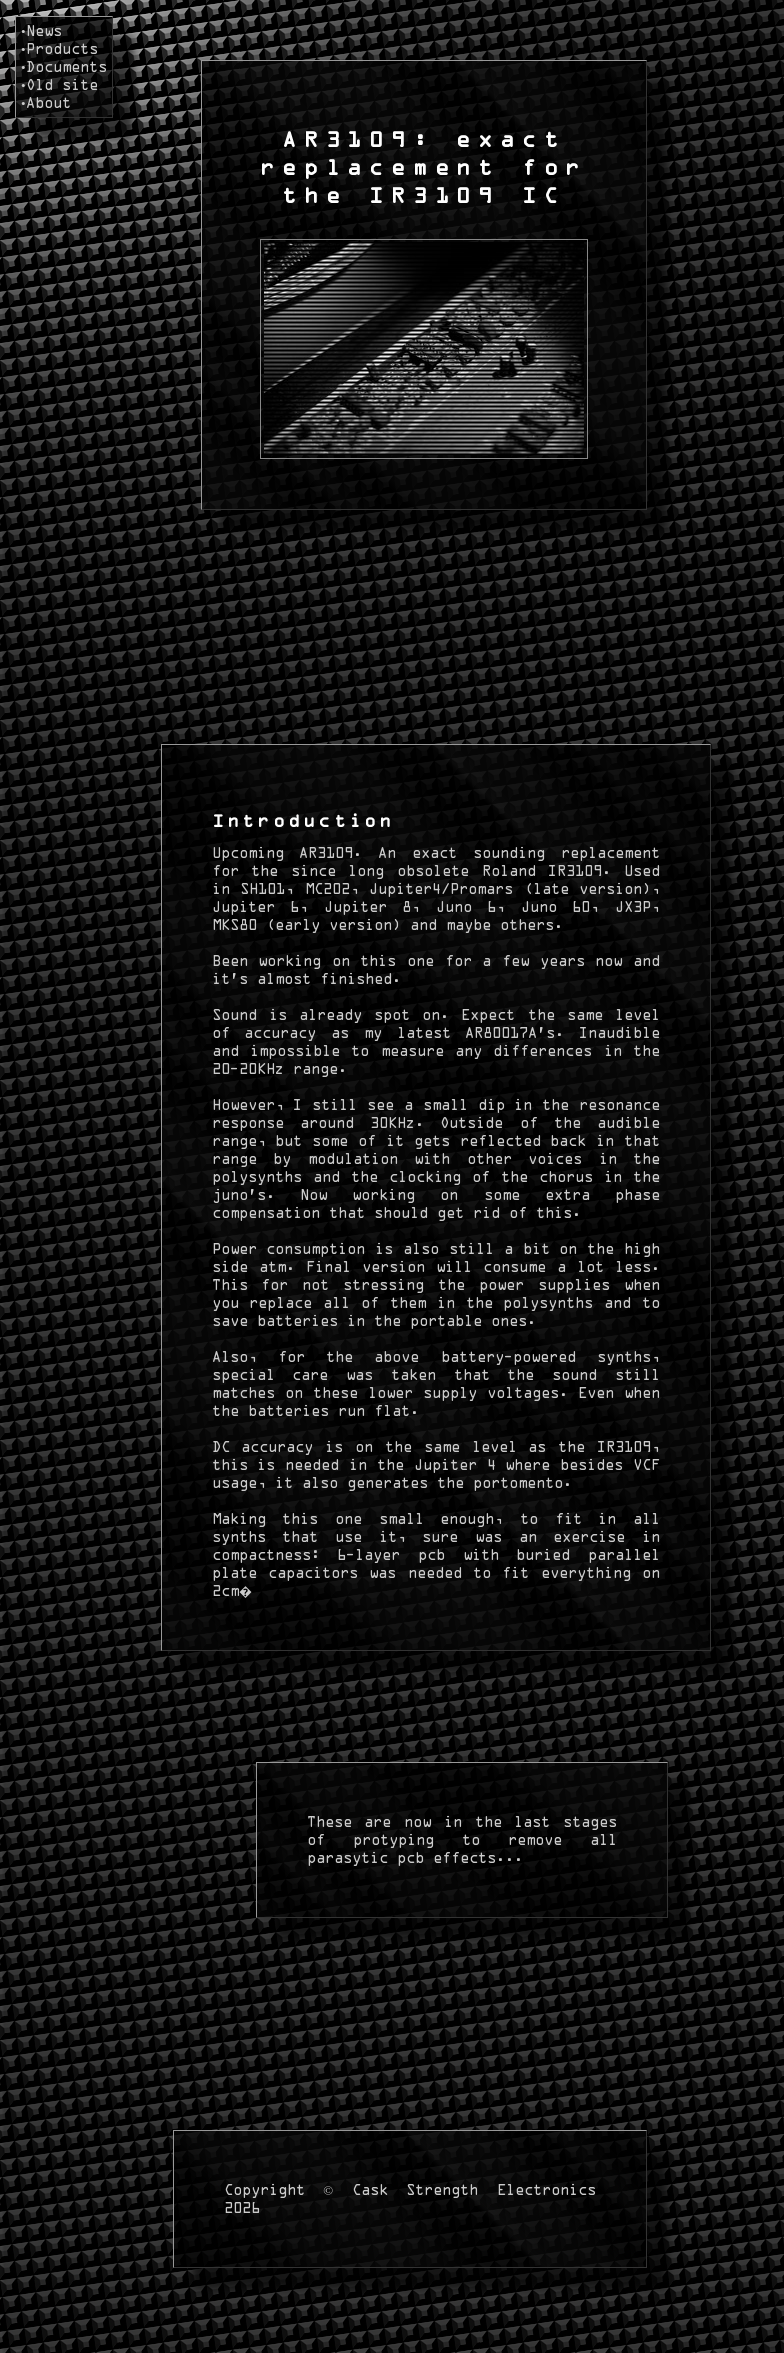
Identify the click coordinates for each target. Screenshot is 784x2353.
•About (46, 102)
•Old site (59, 84)
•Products (59, 48)
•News (41, 30)
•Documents (64, 66)
